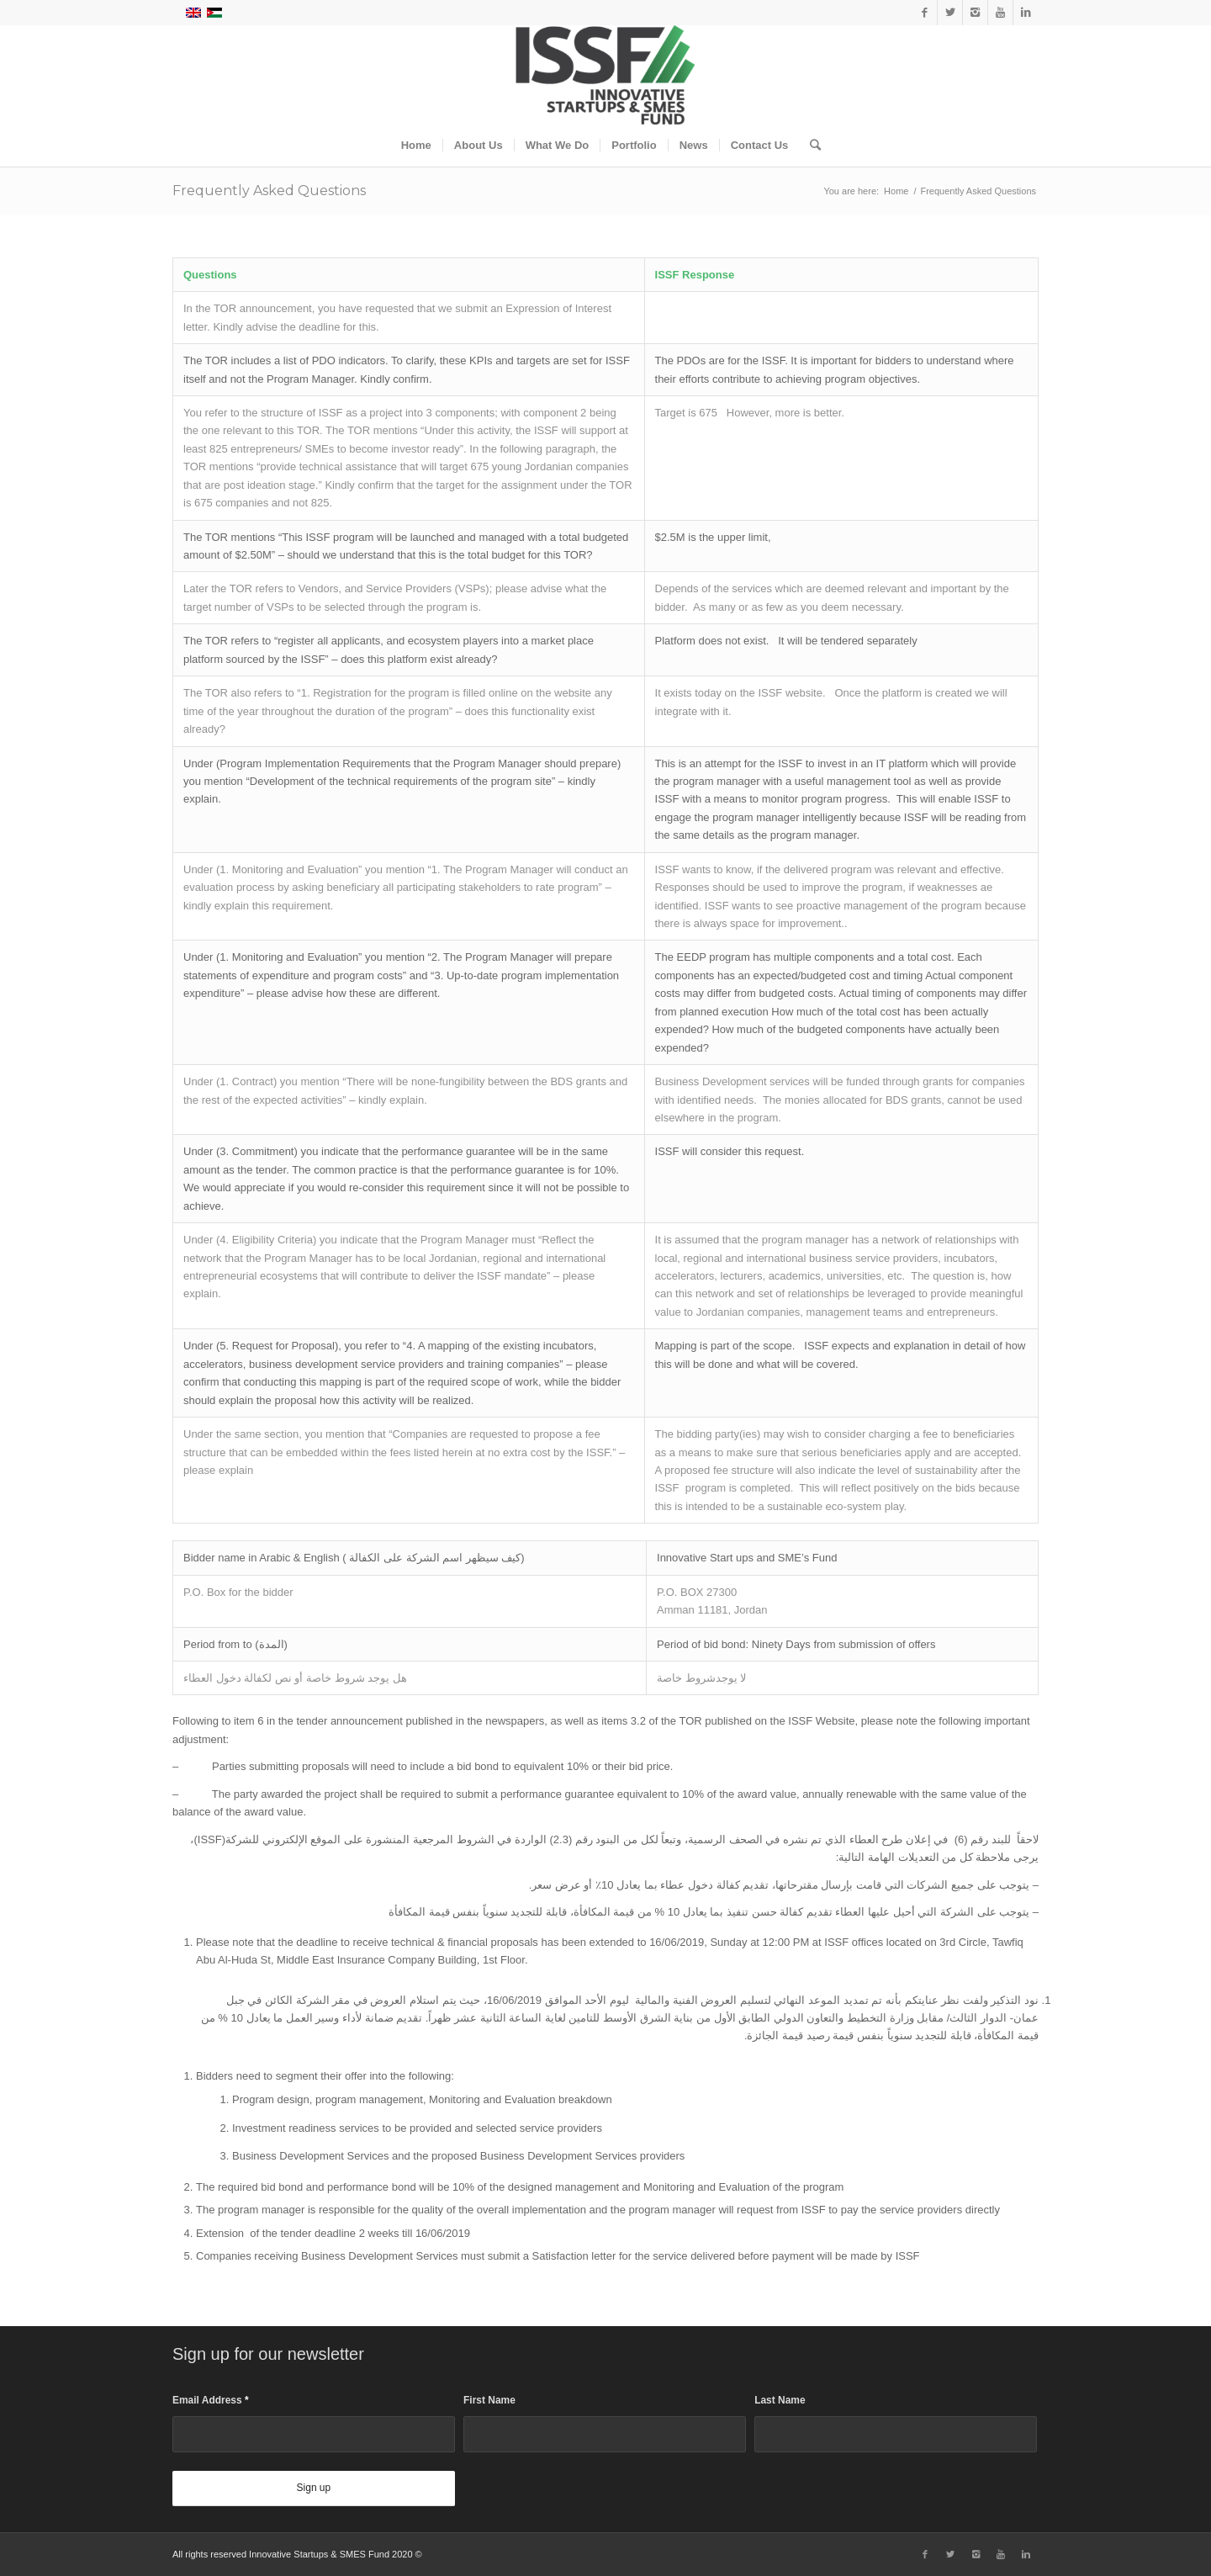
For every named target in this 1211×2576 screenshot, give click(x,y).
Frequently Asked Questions (269, 191)
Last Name (779, 2400)
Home (896, 191)
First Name (489, 2400)
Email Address (210, 2400)
